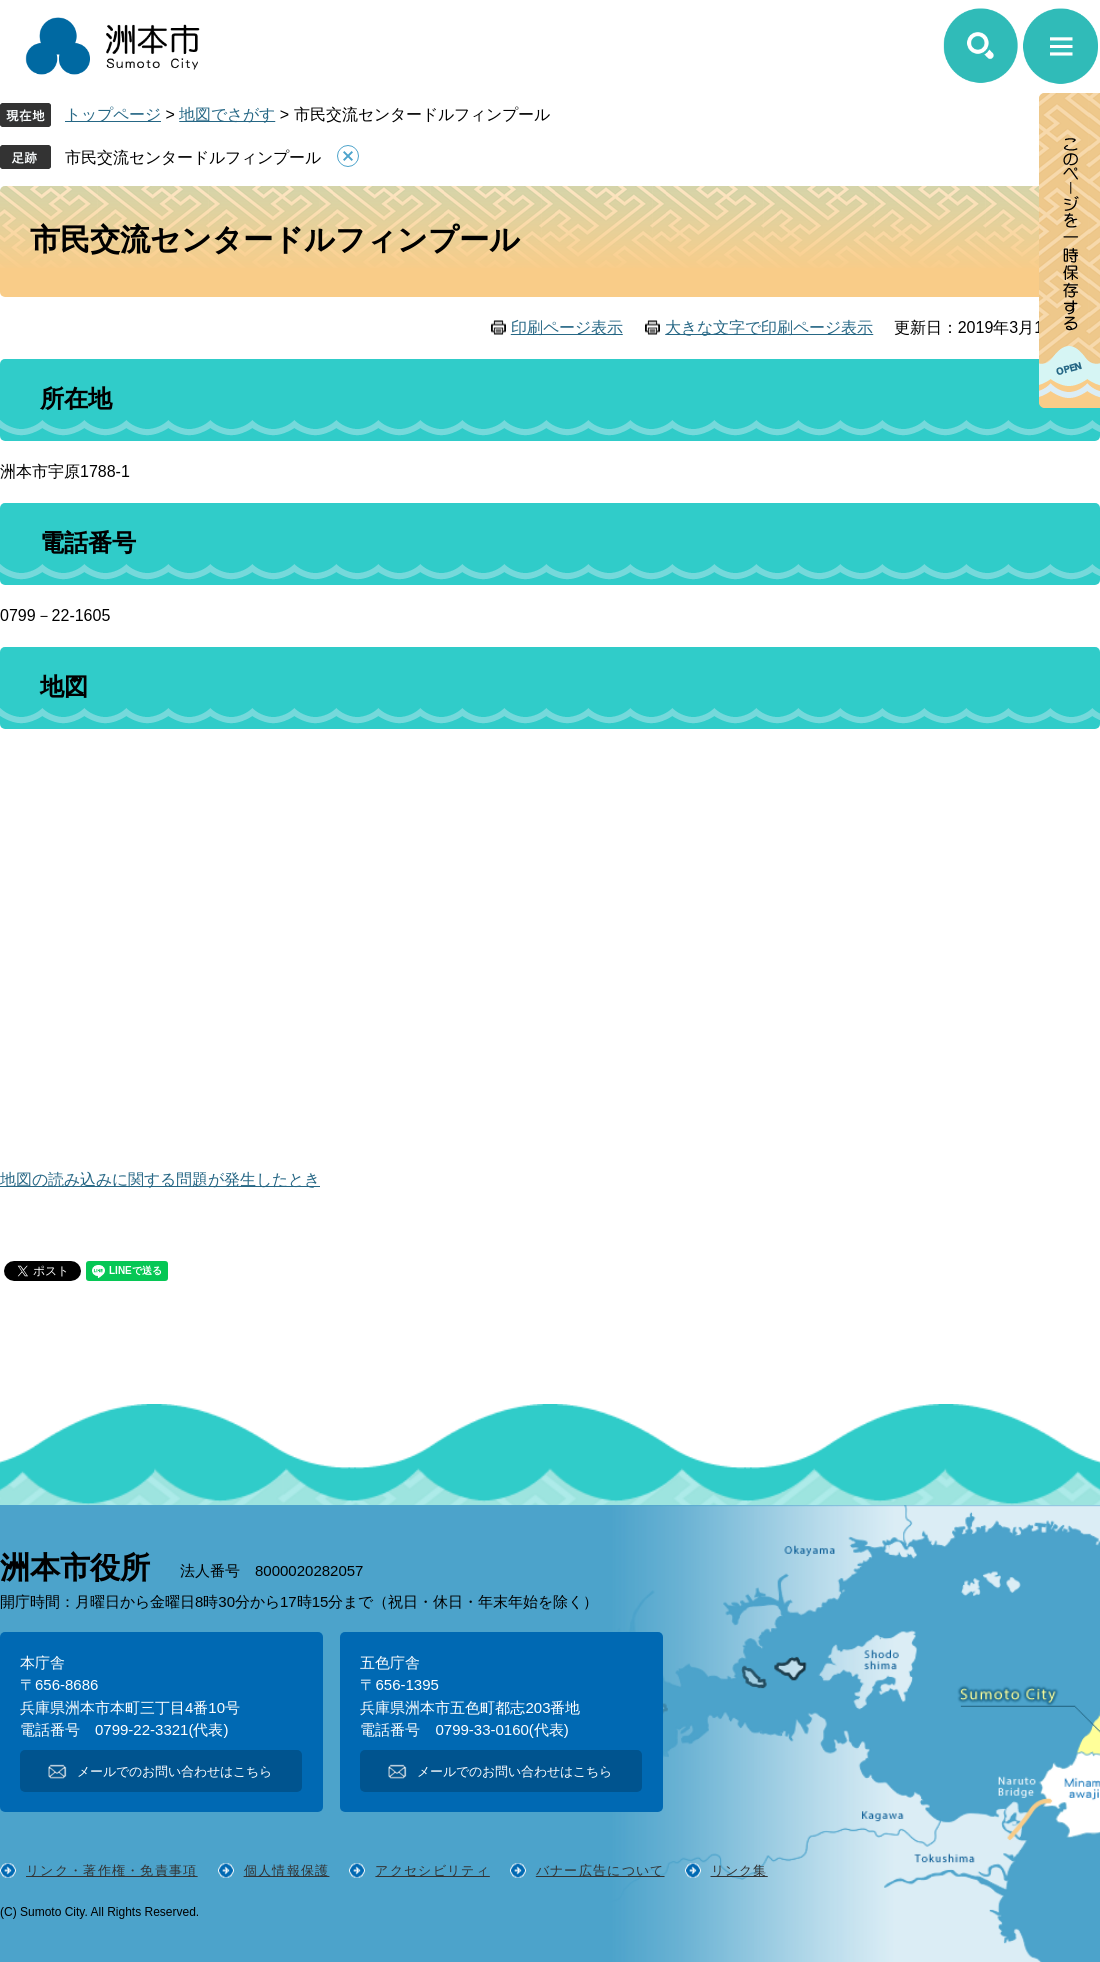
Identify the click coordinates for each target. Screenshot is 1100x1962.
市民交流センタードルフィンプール (193, 157)
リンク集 (739, 1870)
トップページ (113, 114)
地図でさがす (227, 114)
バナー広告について (600, 1870)
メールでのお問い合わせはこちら (174, 1771)
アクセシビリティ (432, 1870)
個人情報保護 (287, 1870)
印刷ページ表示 (567, 327)
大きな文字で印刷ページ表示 (769, 327)
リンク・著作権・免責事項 (112, 1870)
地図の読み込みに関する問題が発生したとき (160, 1179)
